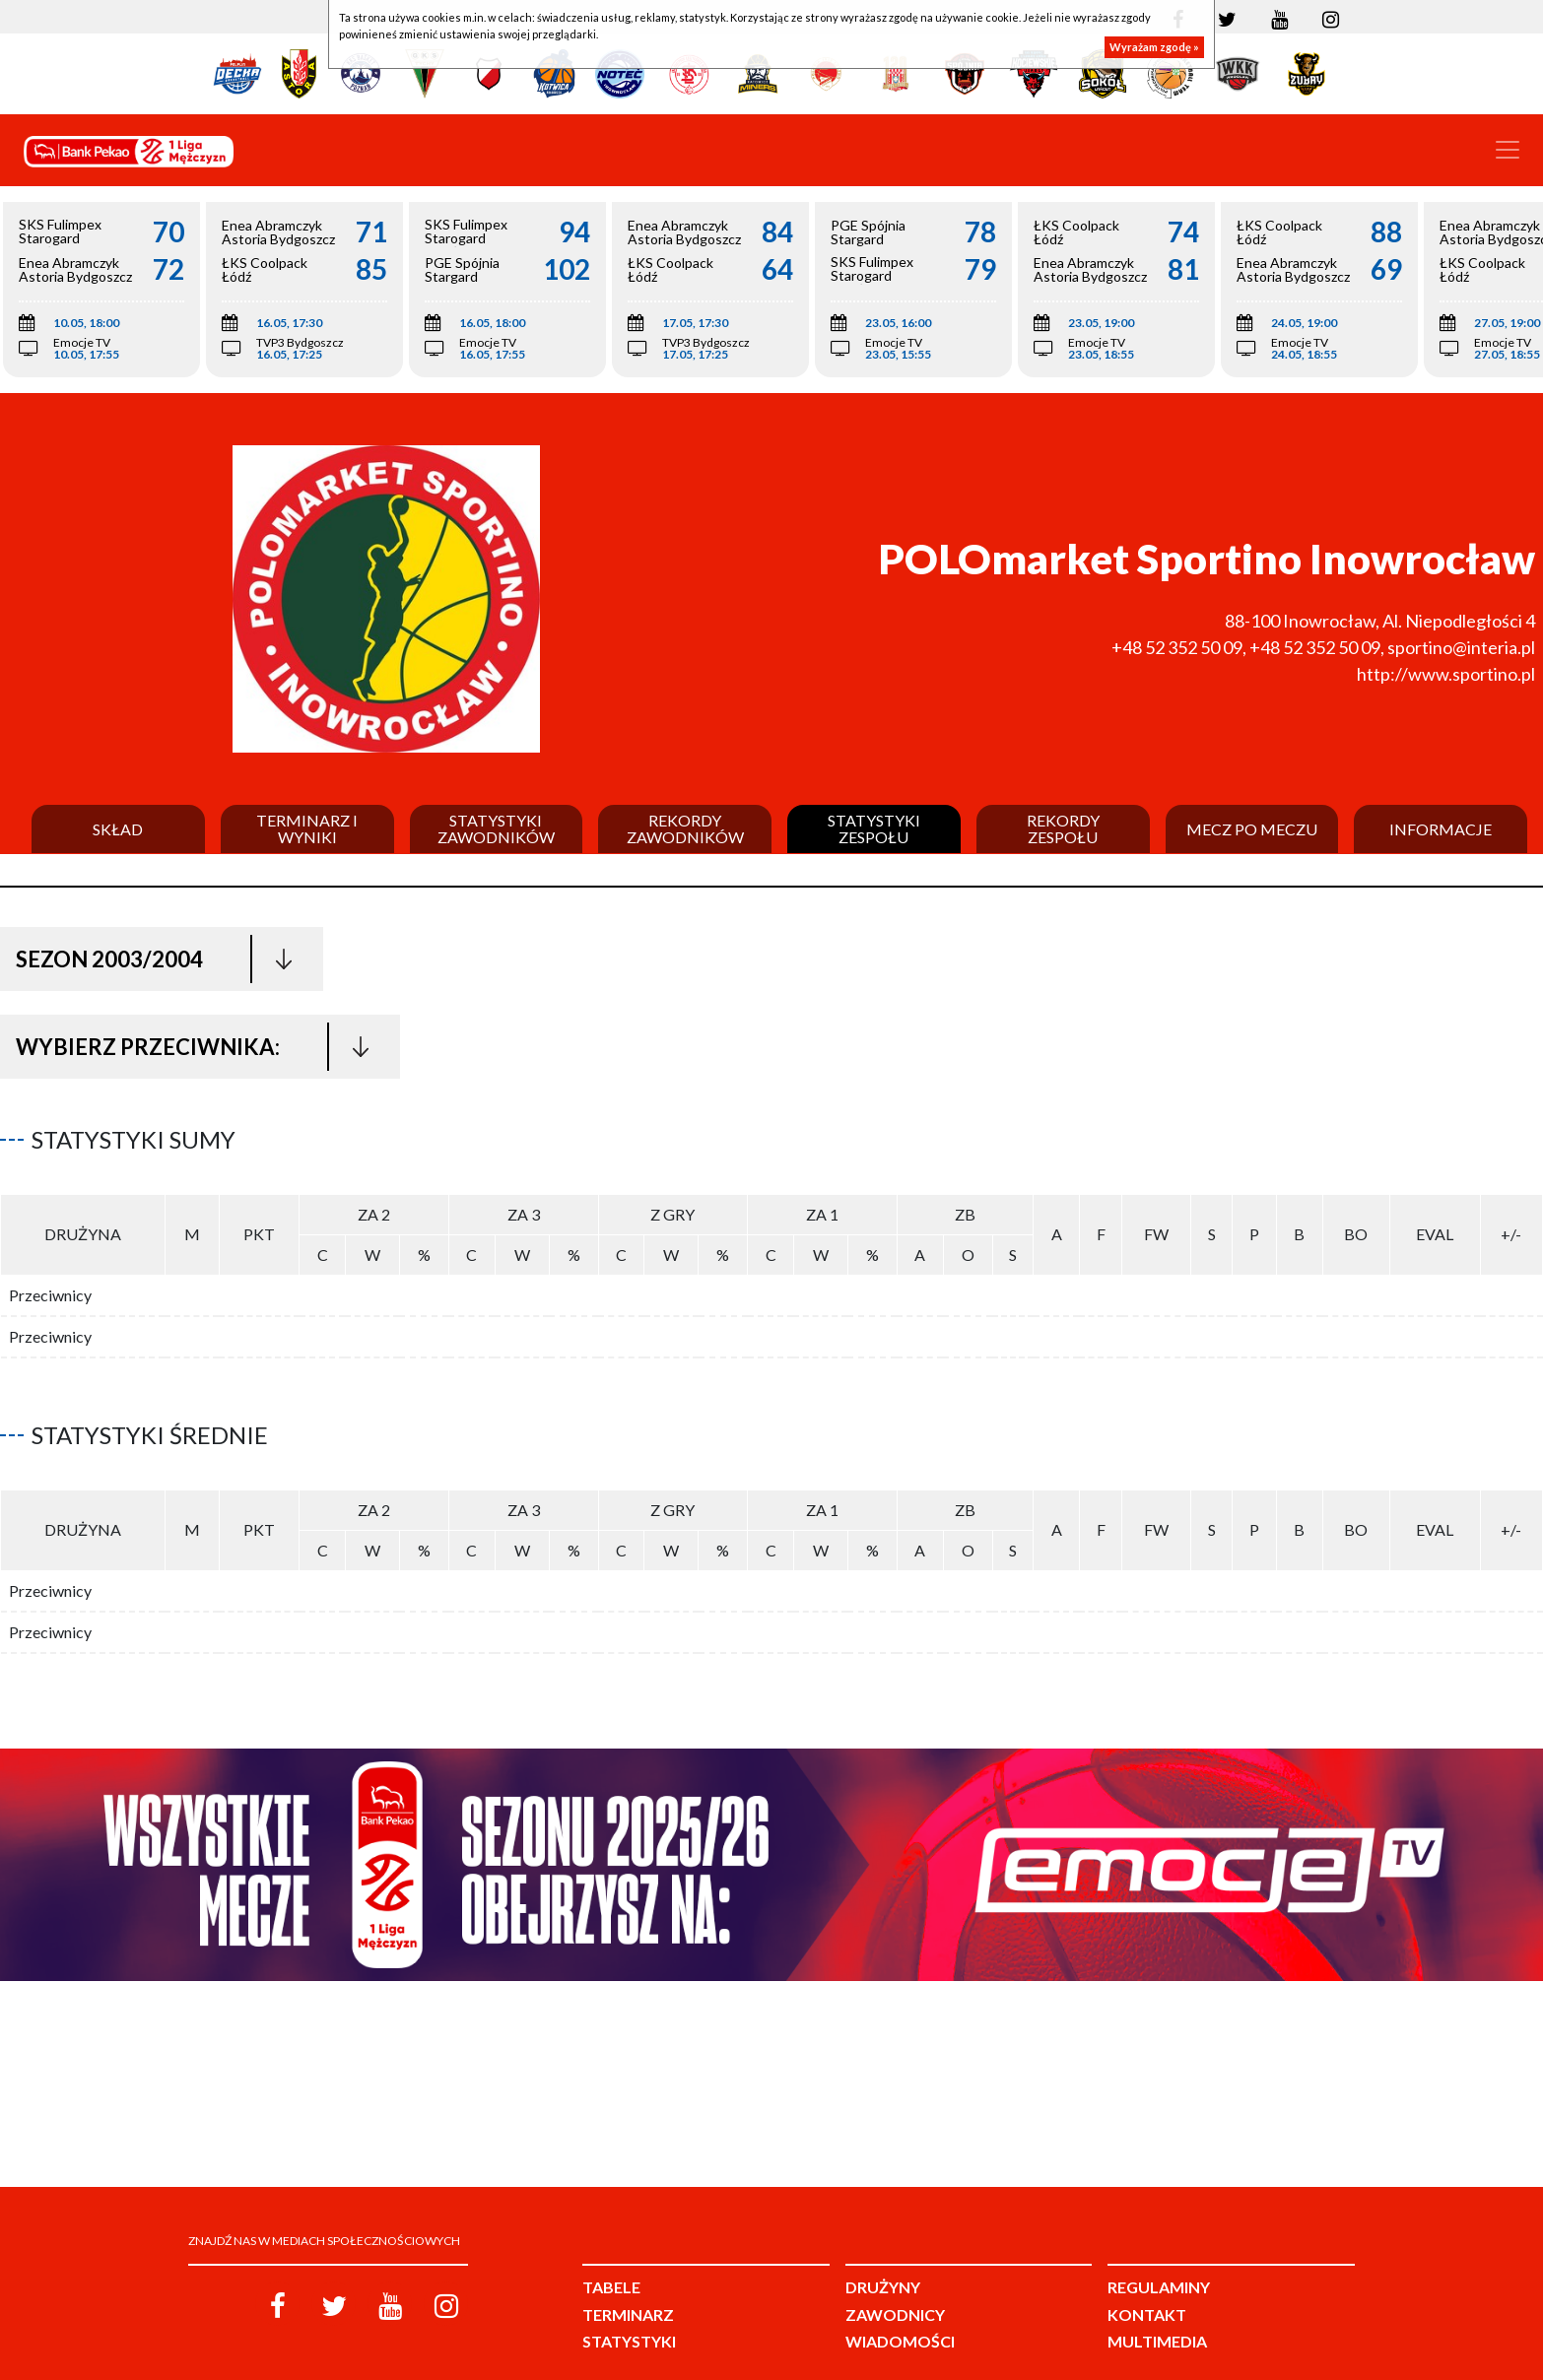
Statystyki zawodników (496, 829)
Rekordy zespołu (1063, 829)
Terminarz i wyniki (307, 829)
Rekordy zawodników (685, 829)
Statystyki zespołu (874, 829)
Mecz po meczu (1251, 829)
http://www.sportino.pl (1446, 674)
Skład (118, 829)
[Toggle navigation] (1507, 149)
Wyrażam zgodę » (1154, 46)
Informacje (1440, 829)
